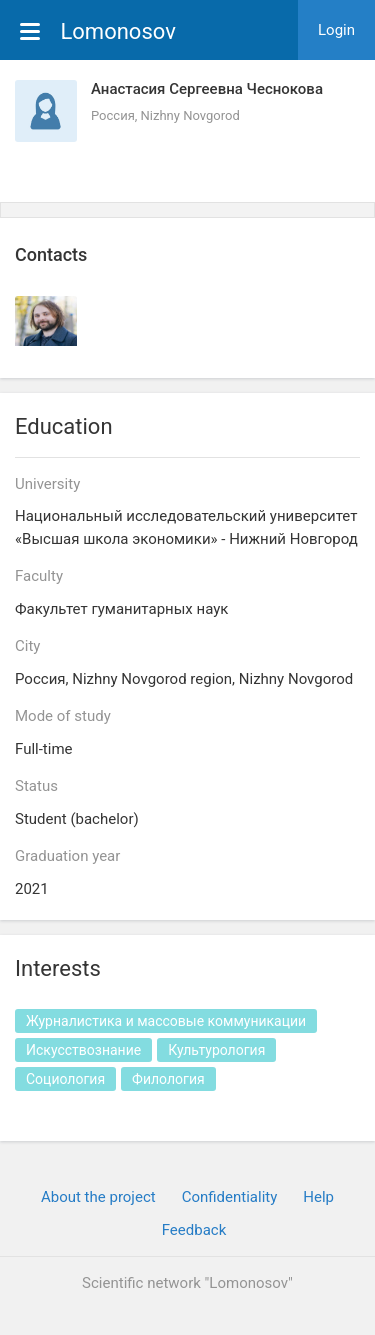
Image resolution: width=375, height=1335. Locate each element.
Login (336, 30)
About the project (98, 1197)
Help (318, 1197)
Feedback (194, 1230)
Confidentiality (230, 1197)
